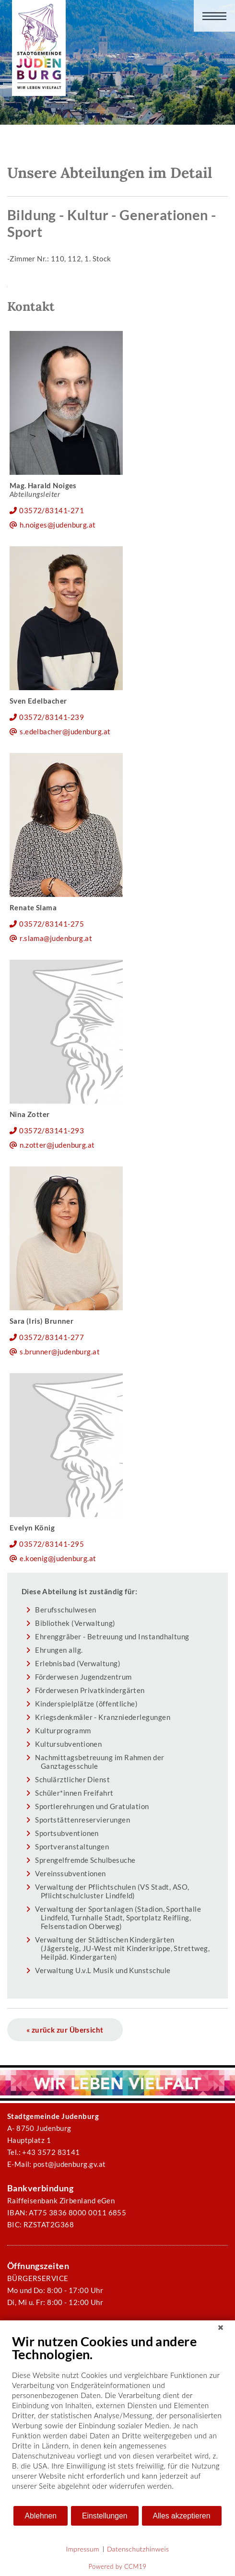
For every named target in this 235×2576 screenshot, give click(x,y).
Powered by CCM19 (118, 2566)
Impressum (82, 2549)
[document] (117, 2419)
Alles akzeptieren (182, 2516)
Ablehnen (40, 2516)
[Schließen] (220, 2327)
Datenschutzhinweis (138, 2549)
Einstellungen (105, 2516)
